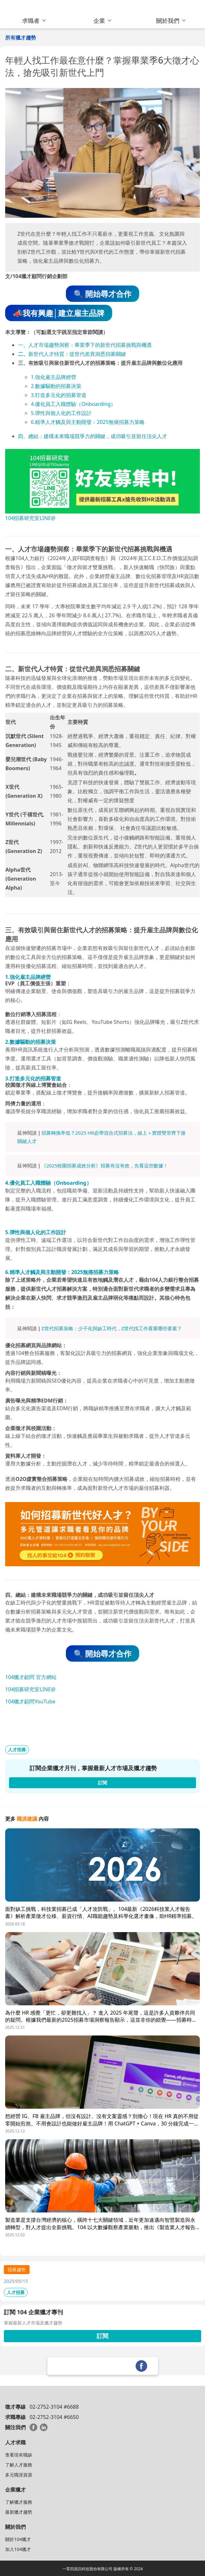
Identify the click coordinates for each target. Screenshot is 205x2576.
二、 (23, 353)
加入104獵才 (18, 2549)
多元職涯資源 (18, 2475)
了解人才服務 (18, 2465)
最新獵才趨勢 (18, 2512)
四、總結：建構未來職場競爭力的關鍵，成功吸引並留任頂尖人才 (92, 436)
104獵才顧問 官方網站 (31, 1677)
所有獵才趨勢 (20, 37)
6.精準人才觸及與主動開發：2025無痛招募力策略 (88, 422)
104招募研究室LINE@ (30, 518)
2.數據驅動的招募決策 (56, 386)
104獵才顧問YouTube (30, 1701)
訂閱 (102, 2336)
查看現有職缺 (18, 2455)
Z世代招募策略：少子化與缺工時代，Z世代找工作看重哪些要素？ (111, 1328)
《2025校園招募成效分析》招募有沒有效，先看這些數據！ (104, 1165)
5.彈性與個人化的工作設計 (61, 413)
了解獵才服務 (18, 2502)
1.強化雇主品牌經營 (53, 377)
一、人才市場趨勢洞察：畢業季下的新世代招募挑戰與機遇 (85, 344)
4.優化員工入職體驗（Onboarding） (73, 404)
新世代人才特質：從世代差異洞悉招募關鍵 (77, 353)
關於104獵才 (18, 2539)
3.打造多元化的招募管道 (58, 395)
